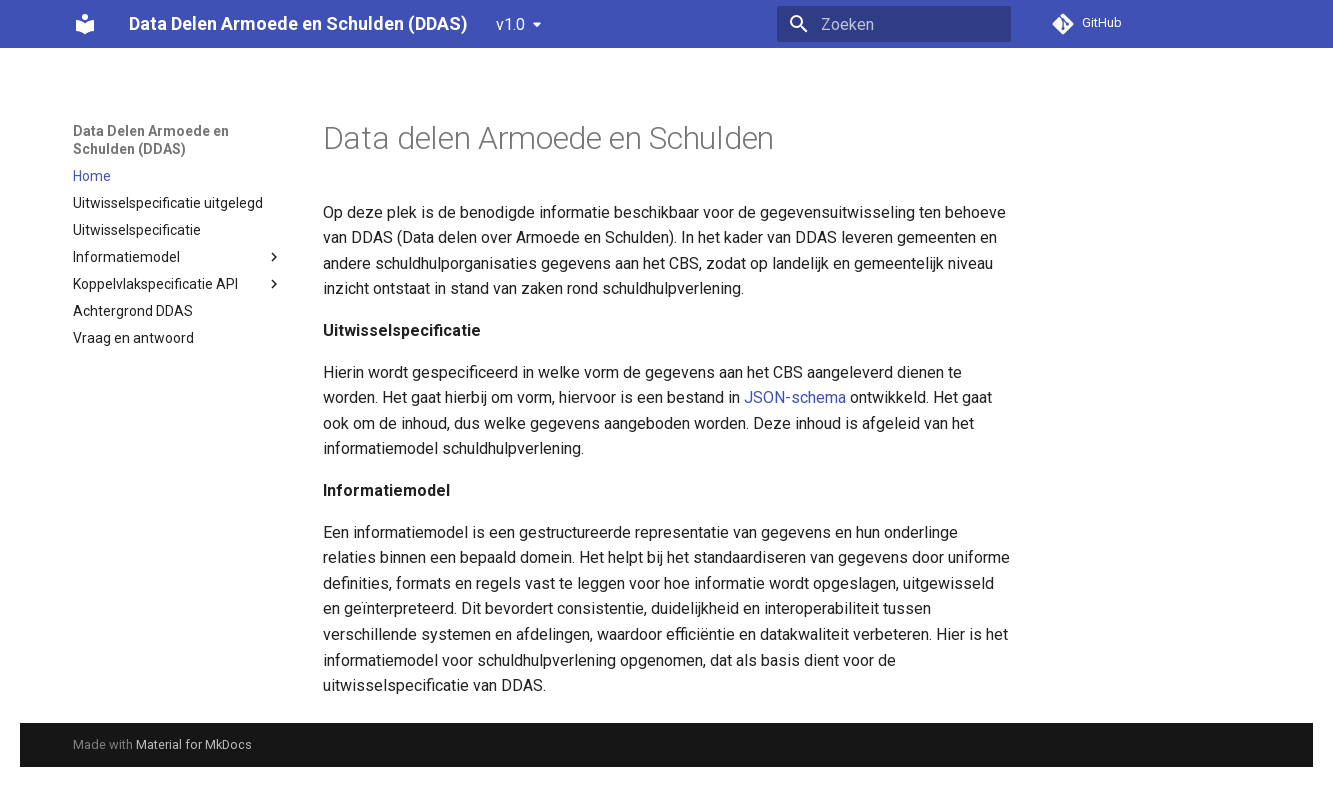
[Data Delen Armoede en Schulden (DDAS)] (85, 24)
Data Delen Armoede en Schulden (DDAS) (151, 140)
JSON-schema (795, 397)
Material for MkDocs (194, 744)
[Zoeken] (894, 24)
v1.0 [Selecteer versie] (510, 24)
